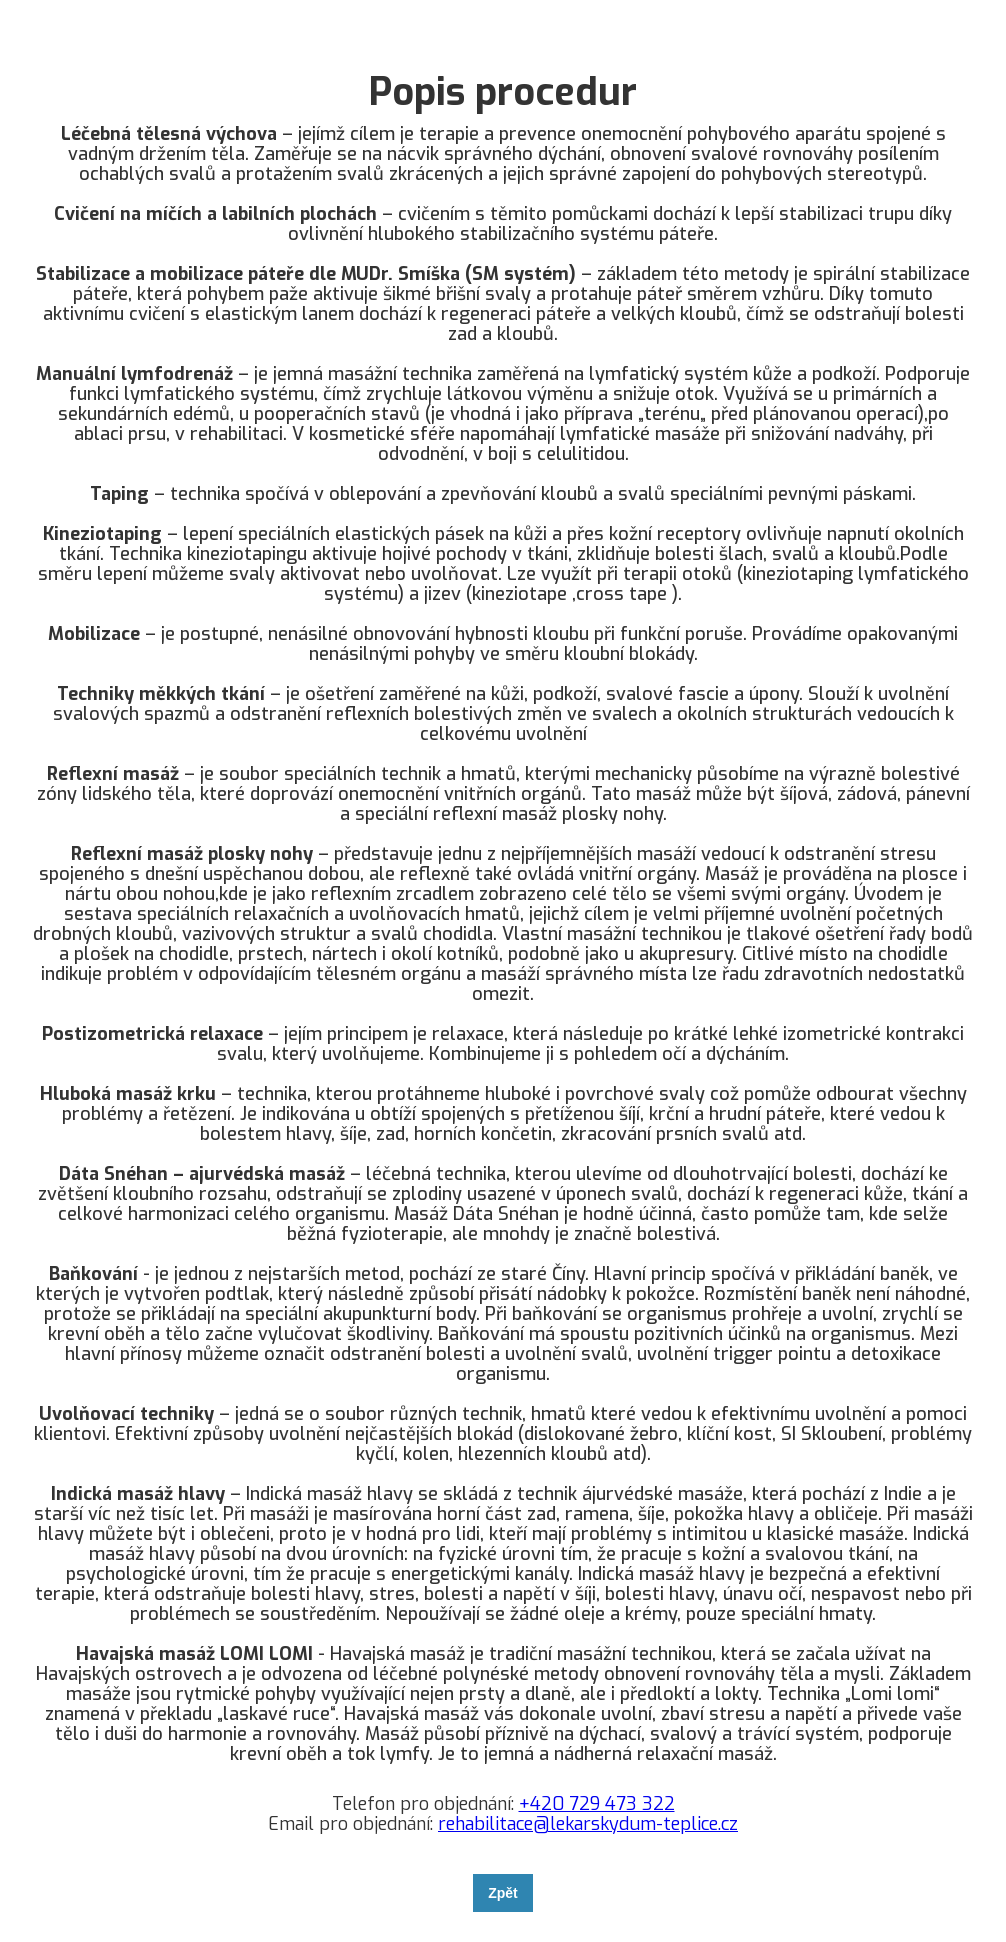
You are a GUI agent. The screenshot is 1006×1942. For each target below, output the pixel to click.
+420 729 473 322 (597, 1804)
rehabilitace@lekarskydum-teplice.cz (588, 1824)
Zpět (503, 1893)
